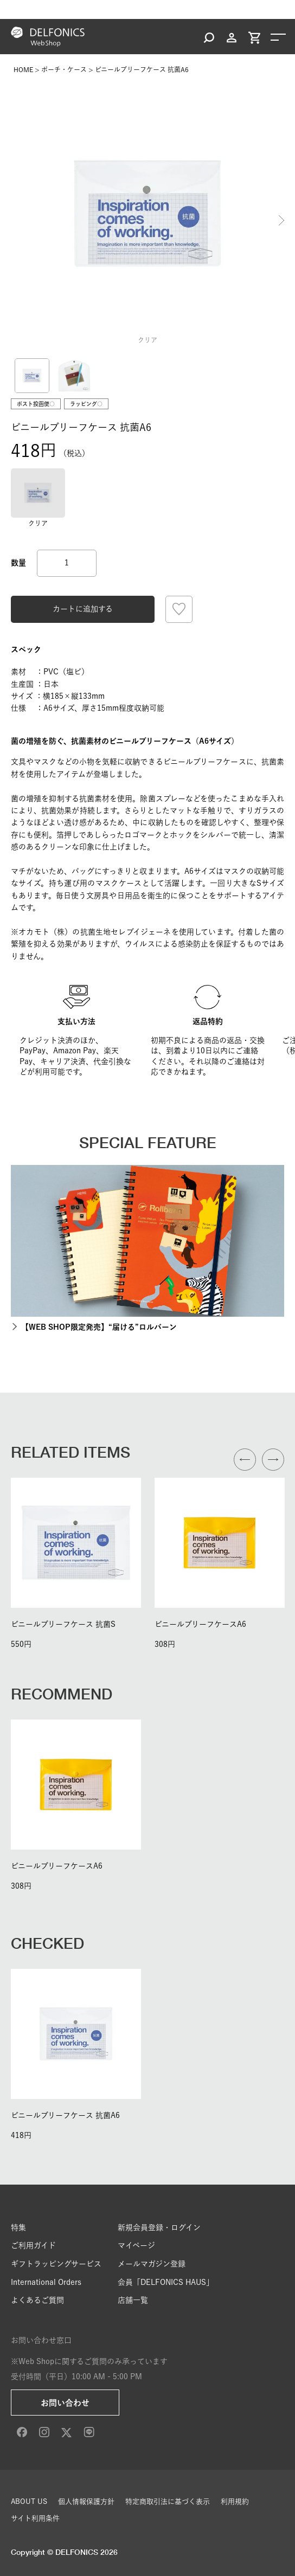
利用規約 (235, 2501)
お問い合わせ (65, 2403)
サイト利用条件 (35, 2518)
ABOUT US (29, 2501)
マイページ (136, 2245)
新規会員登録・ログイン (159, 2227)
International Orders (46, 2282)
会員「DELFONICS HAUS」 (166, 2282)
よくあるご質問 (37, 2300)
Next (281, 220)
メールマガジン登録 (151, 2264)
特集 (18, 2227)
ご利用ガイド (33, 2245)
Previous (13, 220)
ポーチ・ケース (64, 69)
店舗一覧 (133, 2300)
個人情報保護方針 (86, 2501)
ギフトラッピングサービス (56, 2264)
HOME (23, 69)
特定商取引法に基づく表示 (167, 2501)
